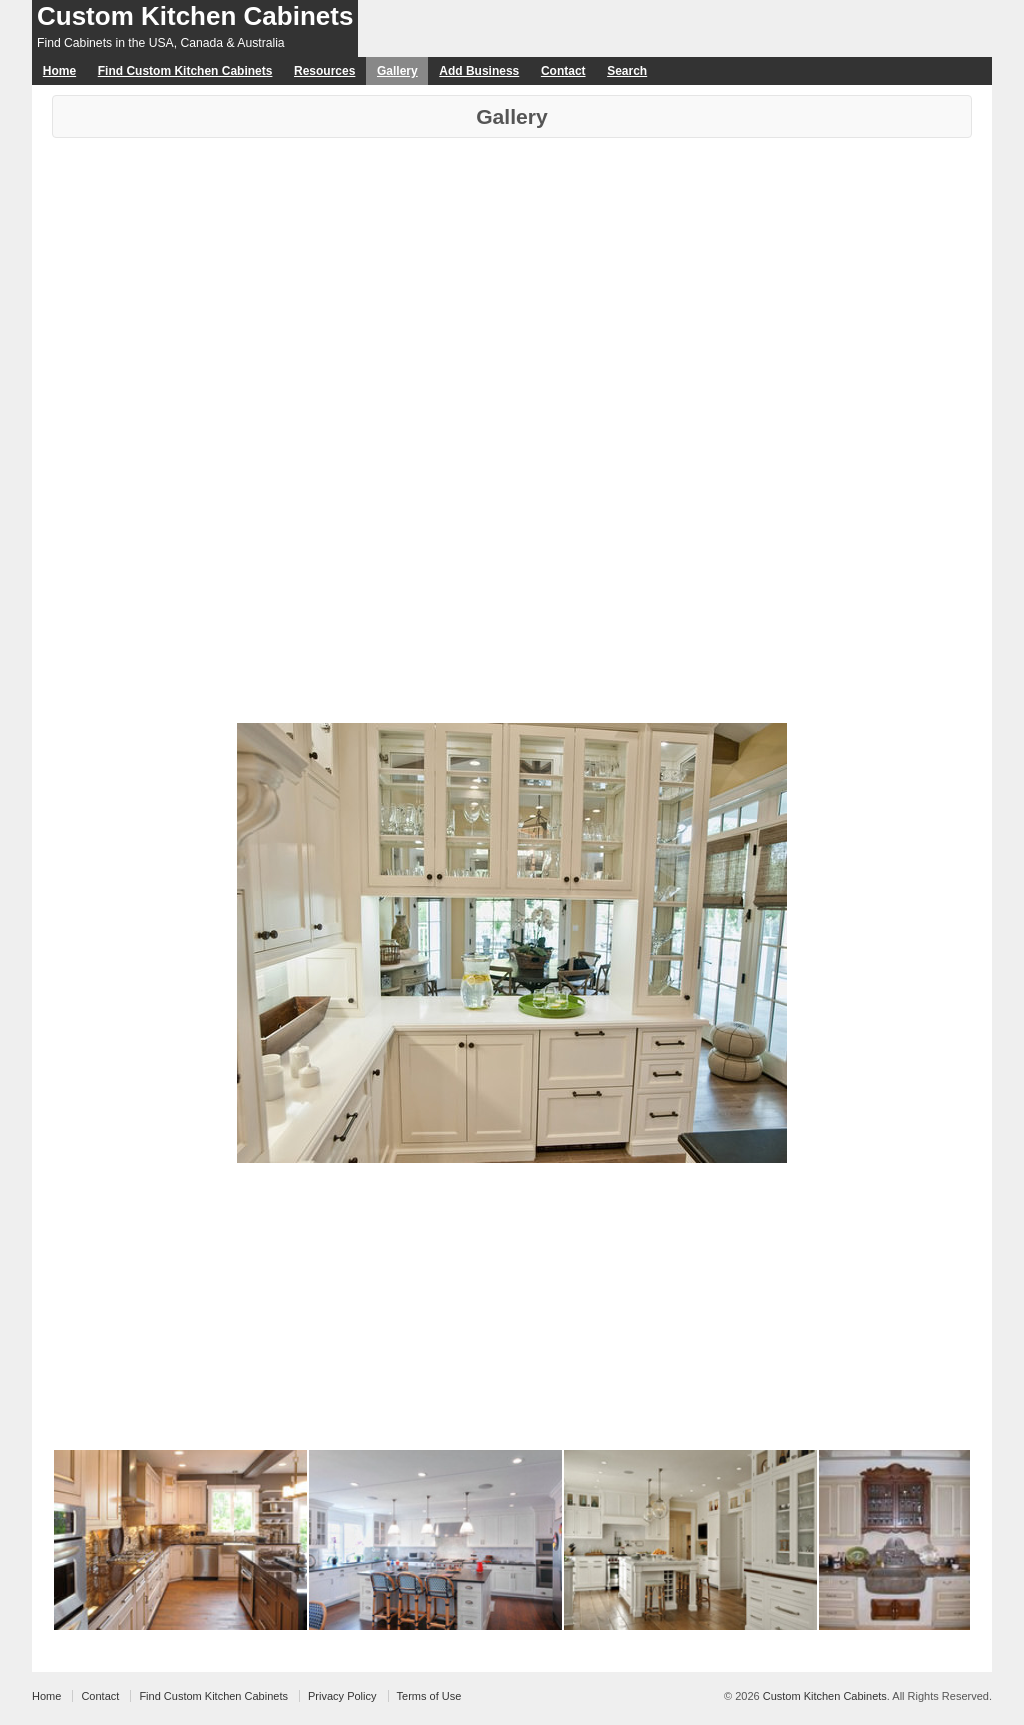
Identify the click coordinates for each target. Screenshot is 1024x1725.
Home (59, 71)
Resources (324, 71)
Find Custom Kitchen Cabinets (185, 71)
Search (627, 71)
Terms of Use (429, 1696)
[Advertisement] (512, 288)
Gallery (397, 71)
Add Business (479, 71)
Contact (563, 71)
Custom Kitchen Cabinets (195, 16)
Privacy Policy (342, 1696)
